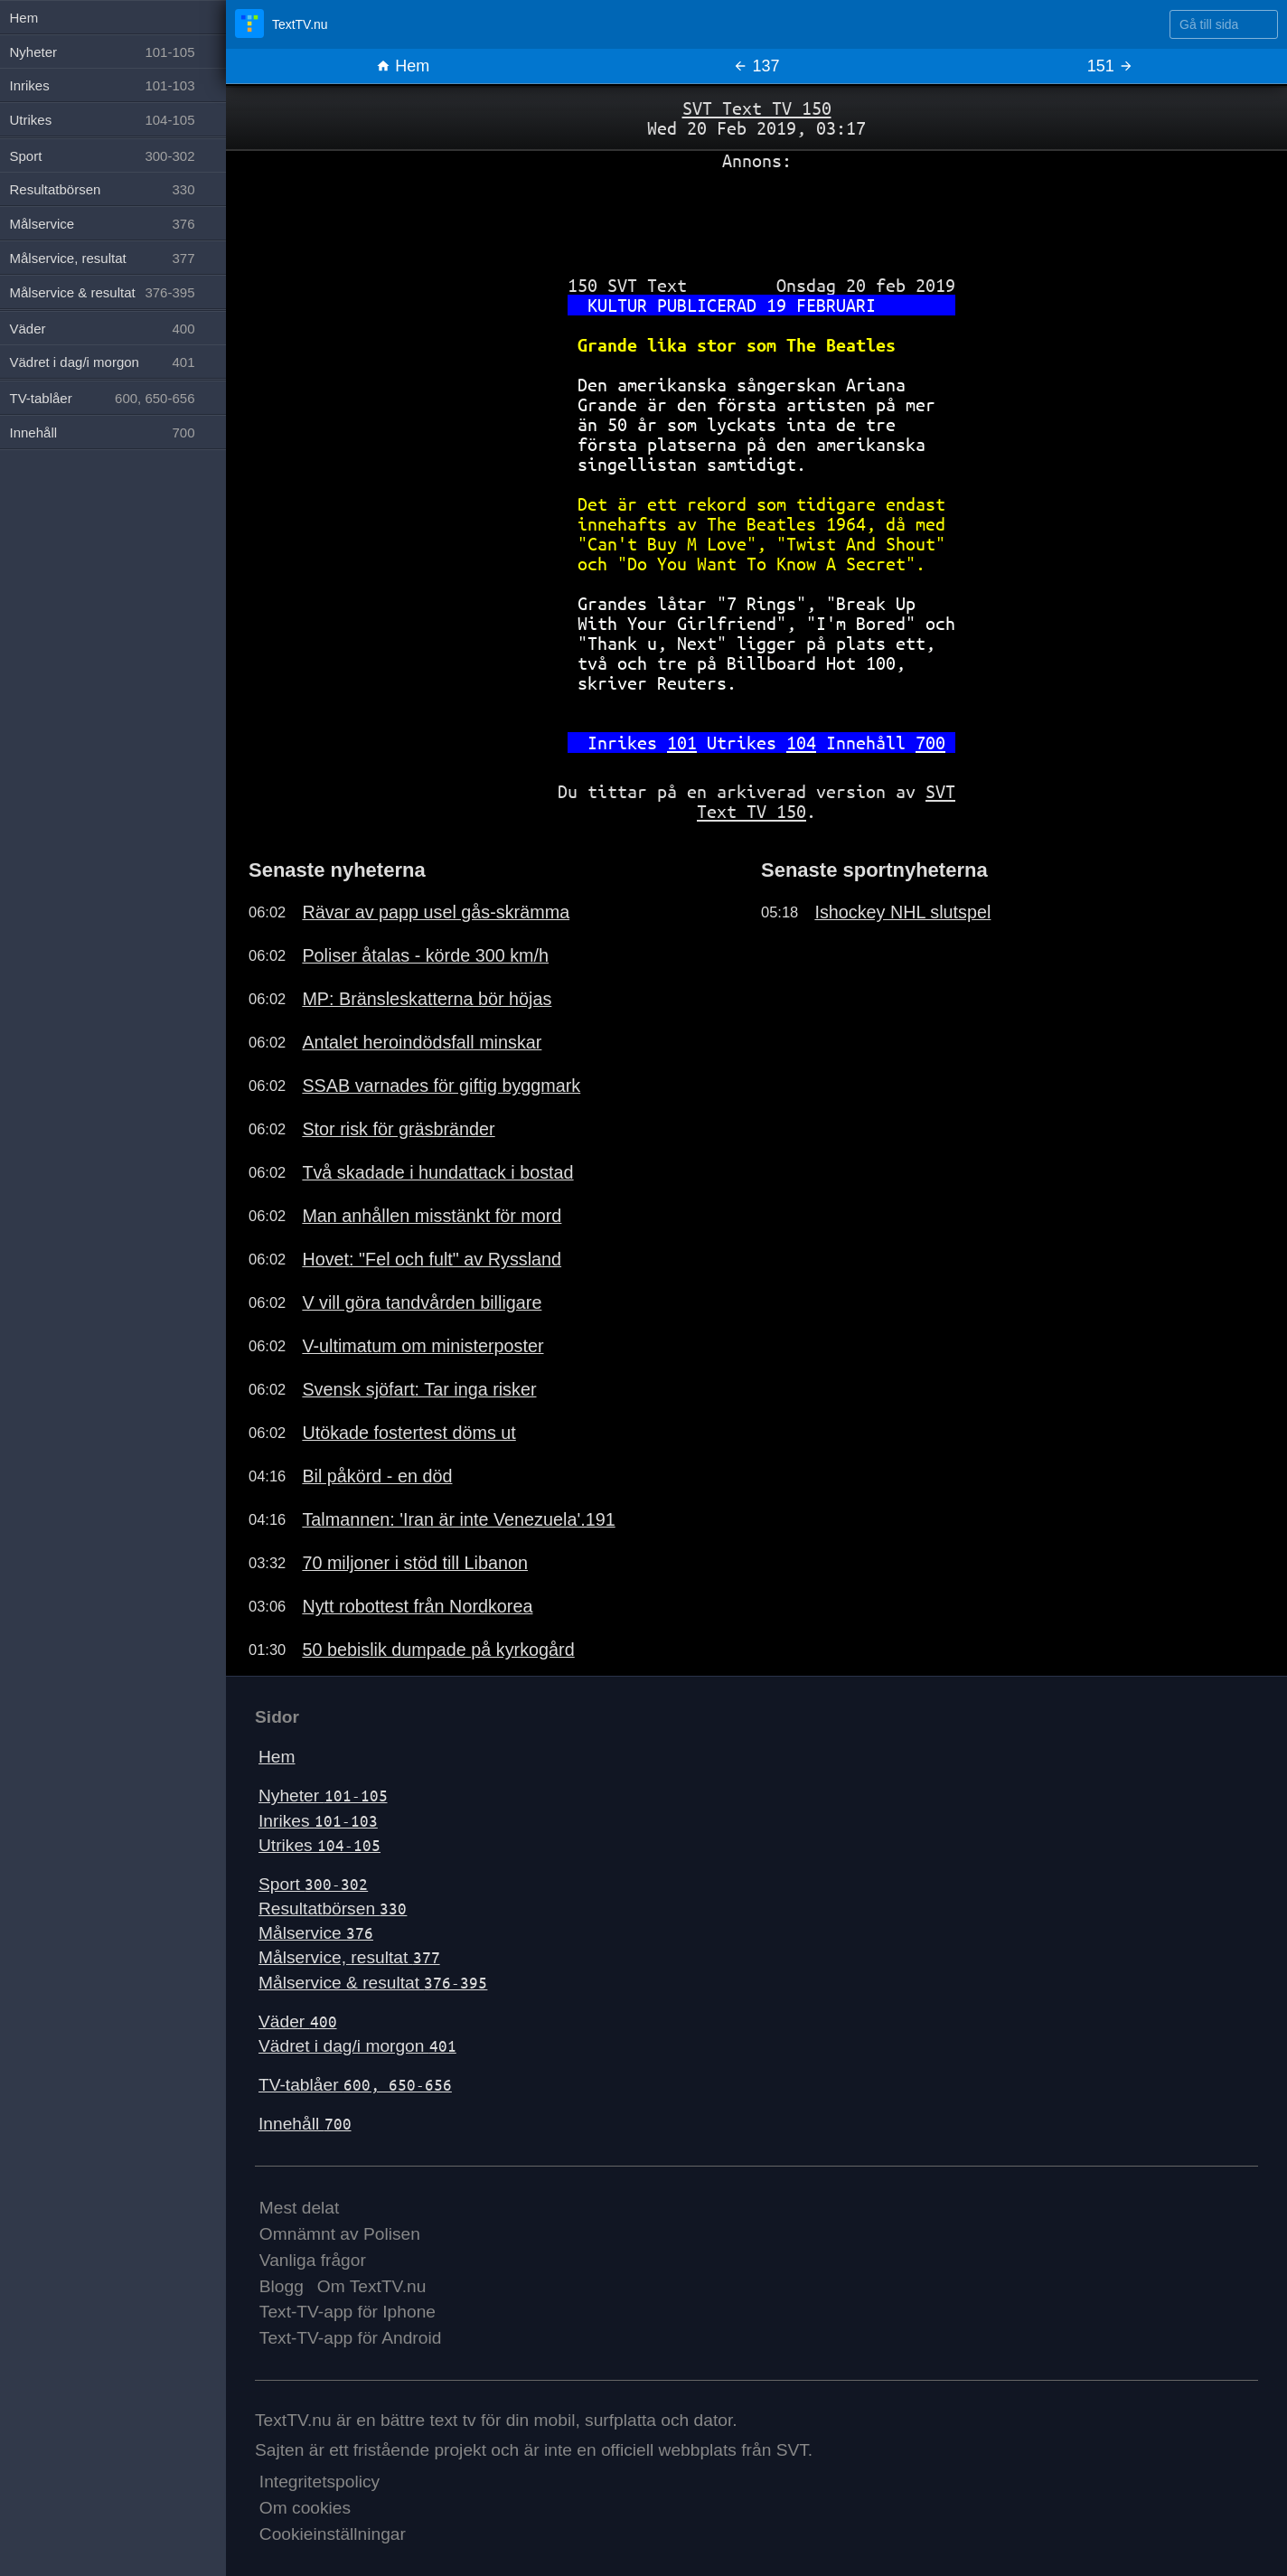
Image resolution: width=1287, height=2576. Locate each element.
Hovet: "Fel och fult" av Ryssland (431, 1259)
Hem (402, 66)
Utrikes (319, 1845)
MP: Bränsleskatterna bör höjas (426, 999)
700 (930, 742)
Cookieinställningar (332, 2533)
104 (801, 742)
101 (682, 742)
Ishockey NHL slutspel (902, 912)
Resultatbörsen (332, 1908)
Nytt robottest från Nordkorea (417, 1606)
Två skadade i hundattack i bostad (437, 1172)
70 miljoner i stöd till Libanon (415, 1563)
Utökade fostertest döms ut (408, 1433)
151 (1110, 66)
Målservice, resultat (349, 1957)
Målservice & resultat (372, 1982)
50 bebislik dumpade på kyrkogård (438, 1649)
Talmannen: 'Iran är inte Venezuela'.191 (458, 1519)
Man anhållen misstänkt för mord (431, 1216)
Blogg (281, 2286)
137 (756, 66)
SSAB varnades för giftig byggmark (441, 1085)
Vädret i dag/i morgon (357, 2045)
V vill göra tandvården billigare (421, 1302)
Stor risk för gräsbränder (398, 1129)
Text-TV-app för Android (350, 2337)
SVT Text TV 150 (756, 108)
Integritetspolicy (319, 2481)
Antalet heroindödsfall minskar (421, 1042)
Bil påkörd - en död (377, 1476)
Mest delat (299, 2207)
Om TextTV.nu (372, 2286)
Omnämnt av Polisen (339, 2233)
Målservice (315, 1932)
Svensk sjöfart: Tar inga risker (419, 1389)
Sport (313, 1884)
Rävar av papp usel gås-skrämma (435, 912)
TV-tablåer (355, 2084)
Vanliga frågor (312, 2260)
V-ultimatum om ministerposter (422, 1346)
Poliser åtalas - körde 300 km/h (425, 955)
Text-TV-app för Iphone (347, 2311)
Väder (297, 2021)
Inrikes (318, 1820)
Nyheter (323, 1795)
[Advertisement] (756, 216)
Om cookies (305, 2507)
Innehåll (305, 2123)
